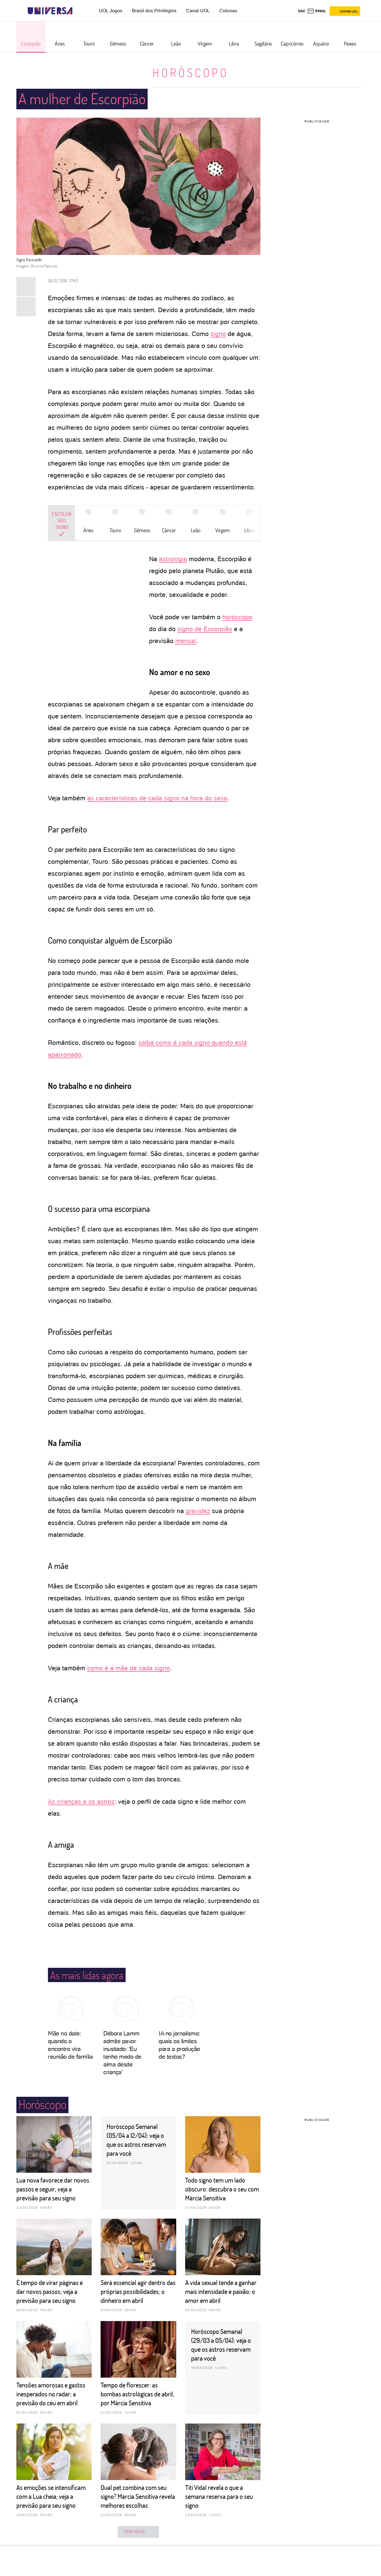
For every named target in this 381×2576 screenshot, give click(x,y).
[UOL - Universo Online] (77, 10)
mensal (185, 641)
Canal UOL (198, 10)
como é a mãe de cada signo (128, 1668)
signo (218, 333)
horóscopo (237, 617)
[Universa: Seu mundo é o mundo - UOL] (50, 10)
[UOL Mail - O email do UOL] (316, 11)
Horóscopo (190, 72)
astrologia (173, 559)
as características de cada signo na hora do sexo (157, 798)
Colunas (228, 10)
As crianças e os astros (81, 1801)
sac (301, 11)
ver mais (138, 2531)
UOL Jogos (110, 10)
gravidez (198, 1511)
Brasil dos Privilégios (154, 10)
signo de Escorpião (204, 629)
